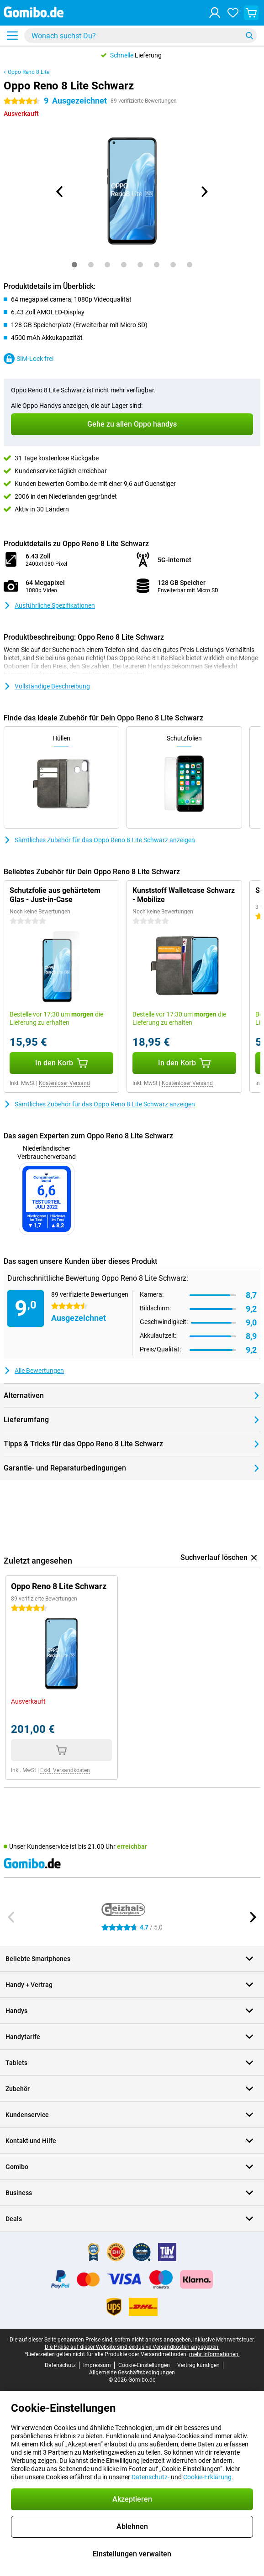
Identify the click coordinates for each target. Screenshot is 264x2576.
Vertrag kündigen (198, 2365)
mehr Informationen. (214, 2354)
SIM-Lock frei (28, 358)
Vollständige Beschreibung (47, 686)
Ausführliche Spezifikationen (49, 605)
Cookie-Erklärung (207, 2477)
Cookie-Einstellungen (144, 2365)
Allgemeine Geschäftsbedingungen (132, 2372)
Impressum (97, 2365)
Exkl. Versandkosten (65, 1770)
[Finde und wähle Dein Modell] (140, 35)
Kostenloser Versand (64, 1083)
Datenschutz (60, 2365)
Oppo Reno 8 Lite (28, 72)
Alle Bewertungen (34, 1370)
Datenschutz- (150, 2477)
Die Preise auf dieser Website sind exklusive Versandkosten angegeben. (132, 2347)
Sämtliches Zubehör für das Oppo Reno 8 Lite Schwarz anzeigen (99, 840)
